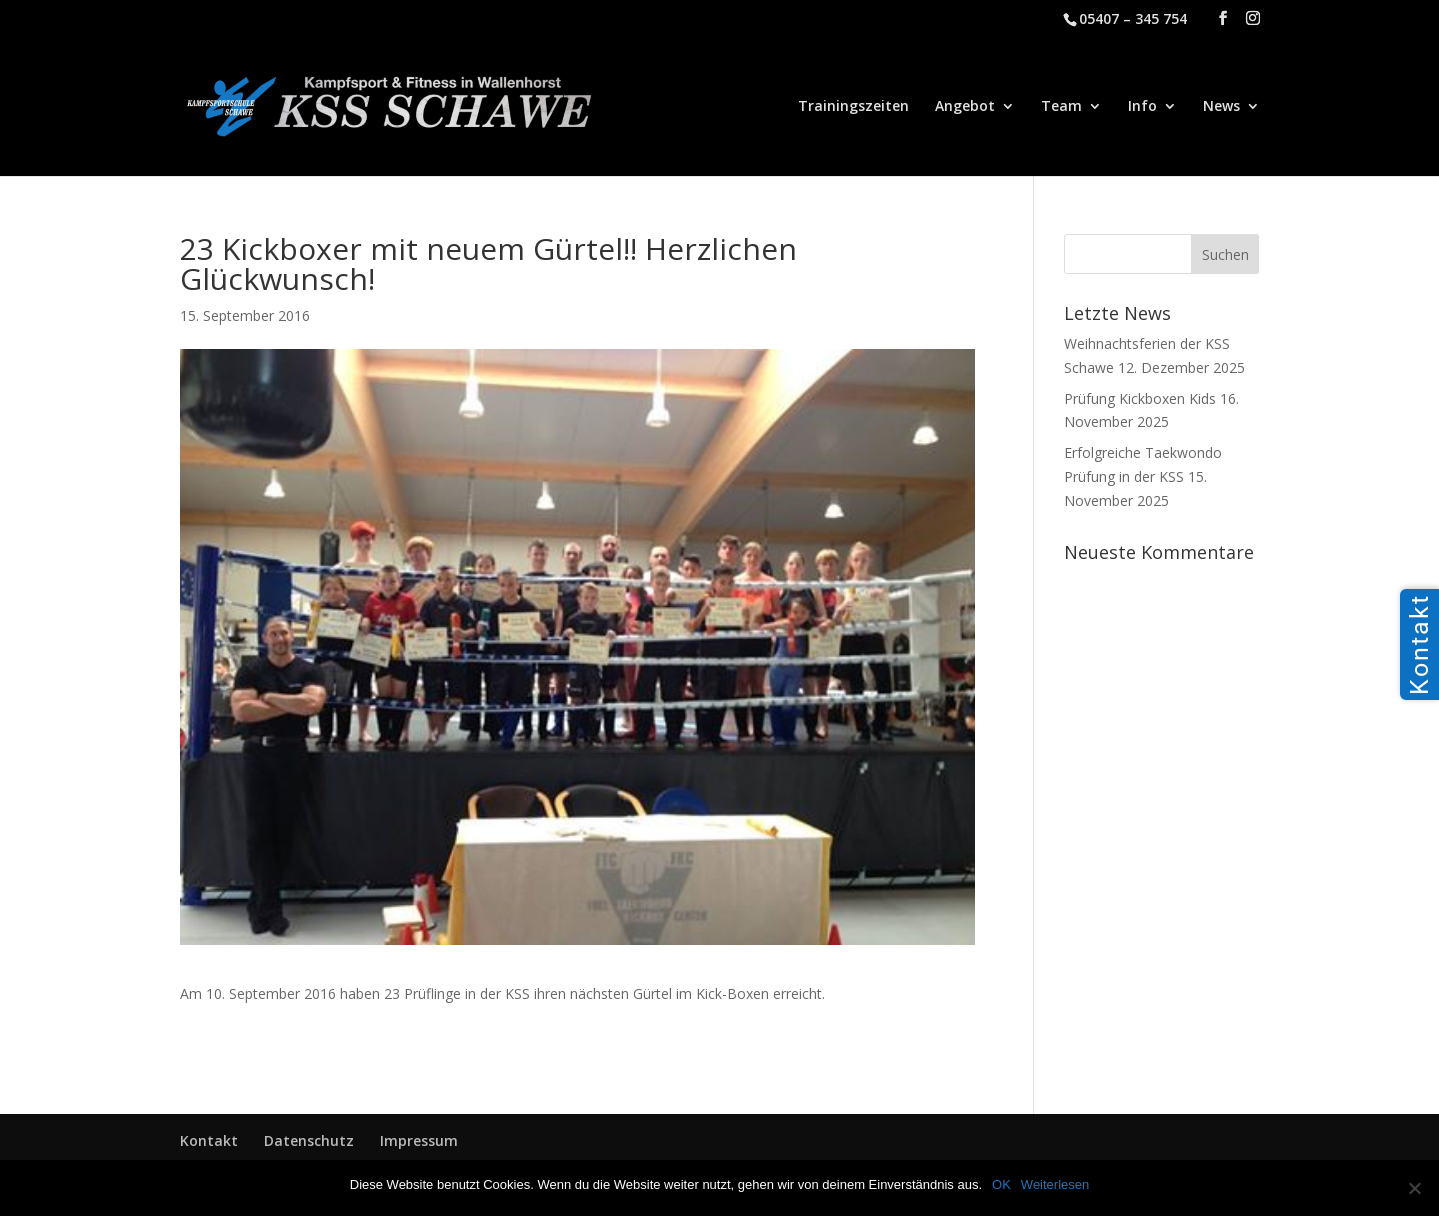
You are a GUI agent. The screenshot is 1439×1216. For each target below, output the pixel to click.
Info (1142, 107)
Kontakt (209, 1140)
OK (1001, 1184)
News (1221, 107)
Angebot (965, 107)
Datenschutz (309, 1140)
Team (1061, 107)
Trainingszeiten (853, 107)
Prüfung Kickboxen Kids (1140, 398)
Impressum (419, 1140)
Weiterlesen (1055, 1184)
